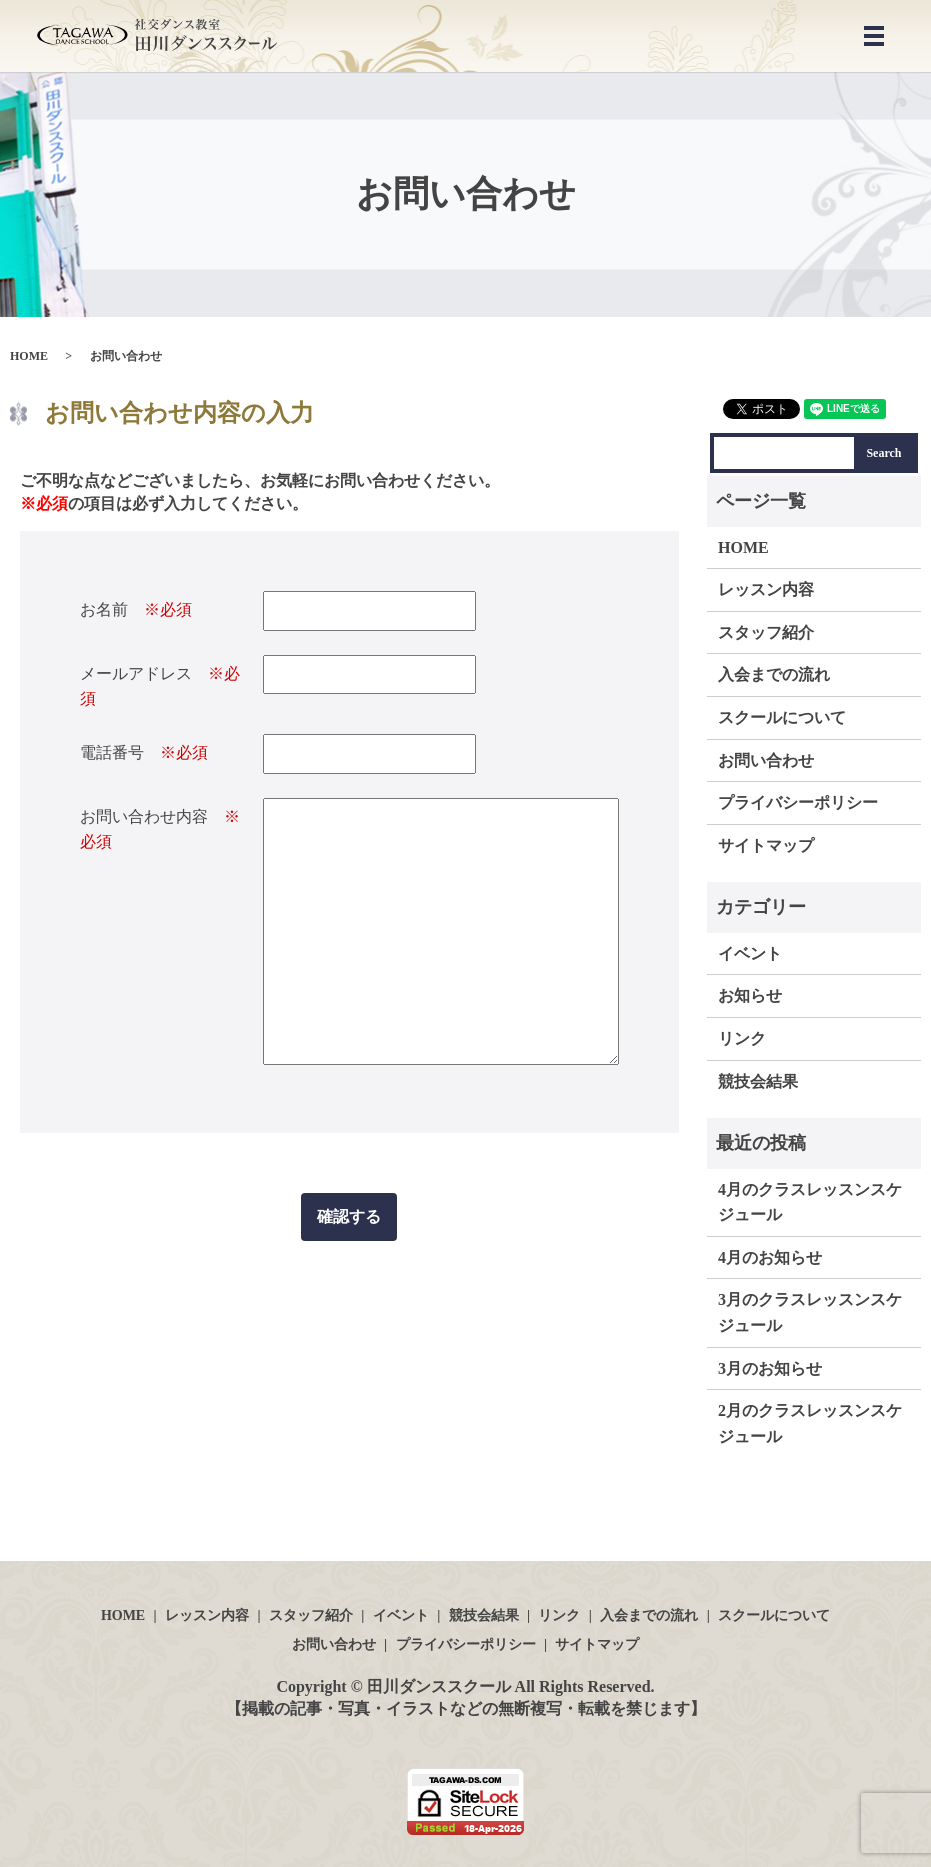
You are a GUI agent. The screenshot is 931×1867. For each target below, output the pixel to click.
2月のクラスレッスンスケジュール (810, 1423)
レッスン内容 (766, 589)
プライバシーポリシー (798, 802)
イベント (750, 953)
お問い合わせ (766, 760)
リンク (742, 1038)
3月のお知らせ (770, 1368)
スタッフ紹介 (766, 632)
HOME (29, 356)
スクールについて (782, 717)
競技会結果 (758, 1081)
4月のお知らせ (770, 1257)
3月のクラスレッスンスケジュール (810, 1312)
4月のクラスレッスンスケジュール (810, 1202)
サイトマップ (766, 845)
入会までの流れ (774, 674)
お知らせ (750, 995)
